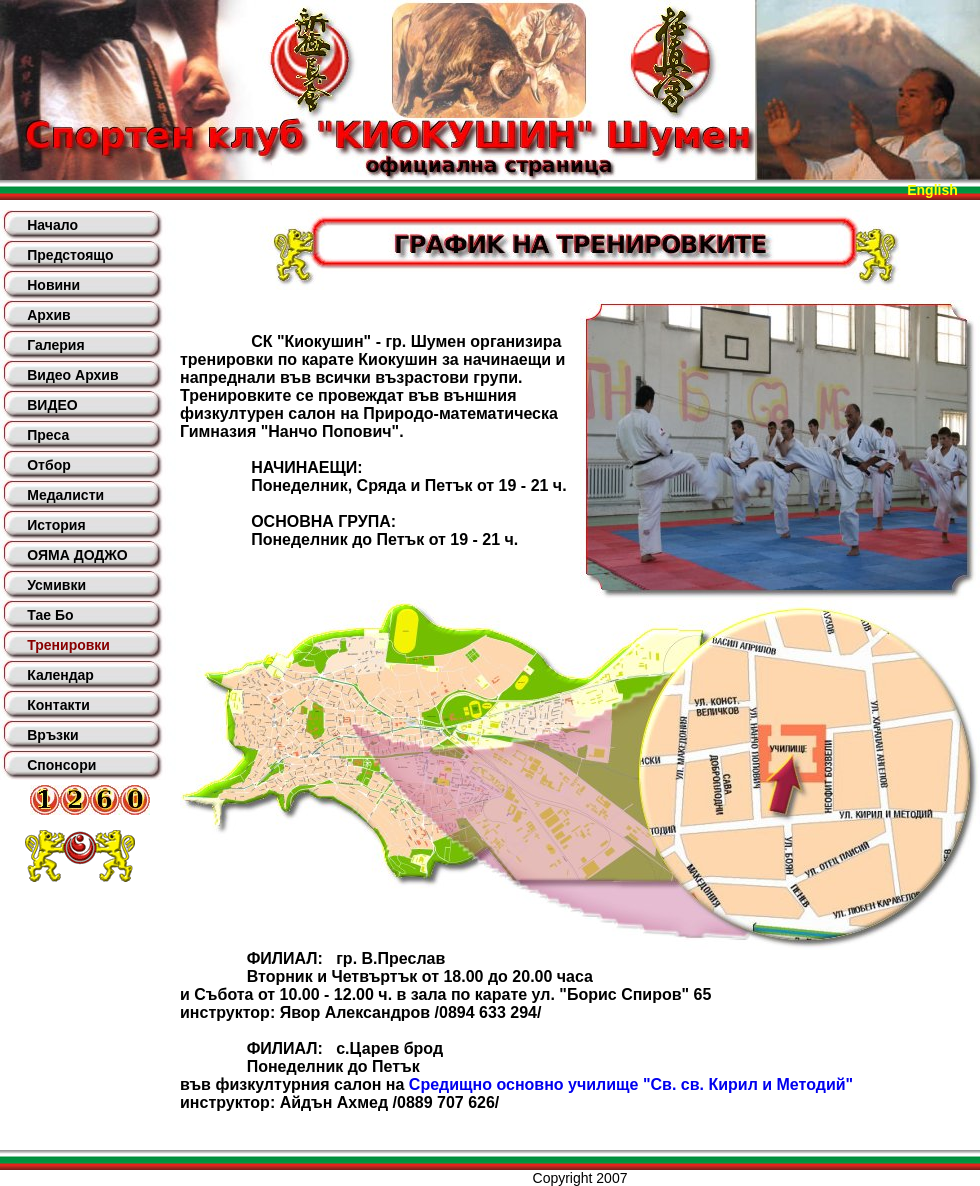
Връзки (52, 735)
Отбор (49, 465)
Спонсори (61, 765)
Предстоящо (70, 255)
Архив (48, 315)
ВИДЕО (52, 405)
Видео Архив (72, 375)
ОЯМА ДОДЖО (77, 555)
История (56, 525)
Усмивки (56, 585)
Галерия (55, 345)
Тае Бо (50, 615)
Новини (53, 285)
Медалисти (65, 495)
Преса (48, 435)
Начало (52, 225)
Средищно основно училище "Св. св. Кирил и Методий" (631, 1084)
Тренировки (68, 645)
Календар (60, 675)
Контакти (58, 705)
